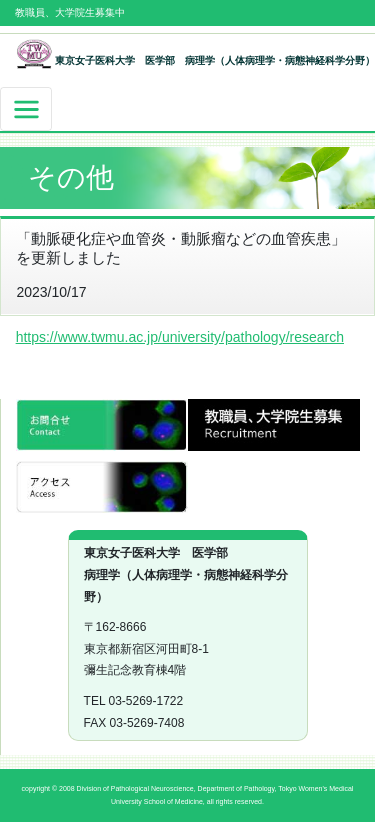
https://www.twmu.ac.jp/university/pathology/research (180, 337)
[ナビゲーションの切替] (26, 109)
